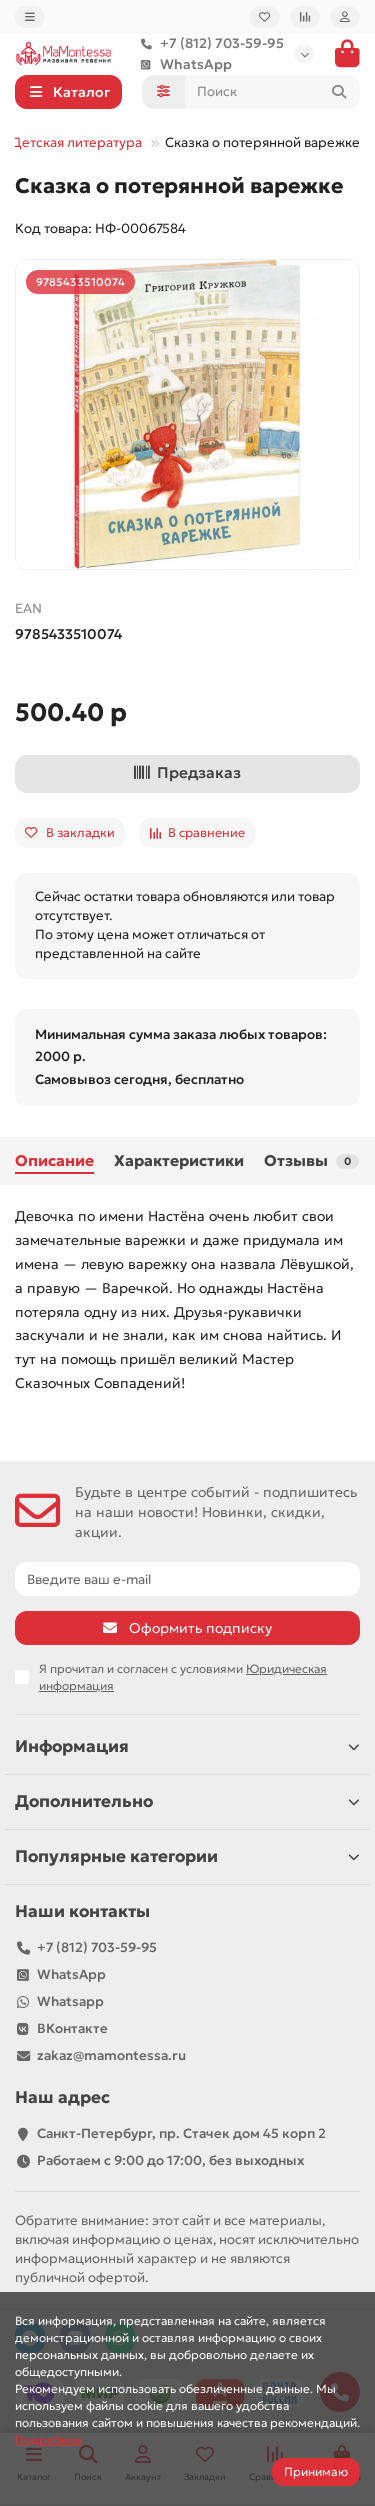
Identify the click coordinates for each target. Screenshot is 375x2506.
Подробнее (48, 2439)
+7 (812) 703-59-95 (208, 43)
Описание (54, 1160)
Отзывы (311, 1160)
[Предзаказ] (187, 774)
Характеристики (179, 1160)
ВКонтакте (72, 2028)
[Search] (273, 92)
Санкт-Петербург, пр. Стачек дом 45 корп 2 (181, 2133)
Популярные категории (187, 1856)
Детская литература (76, 142)
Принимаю (316, 2471)
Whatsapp (70, 2001)
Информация (187, 1746)
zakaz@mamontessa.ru (111, 2055)
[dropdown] (30, 17)
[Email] (187, 1579)
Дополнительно (187, 1801)
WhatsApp (182, 64)
